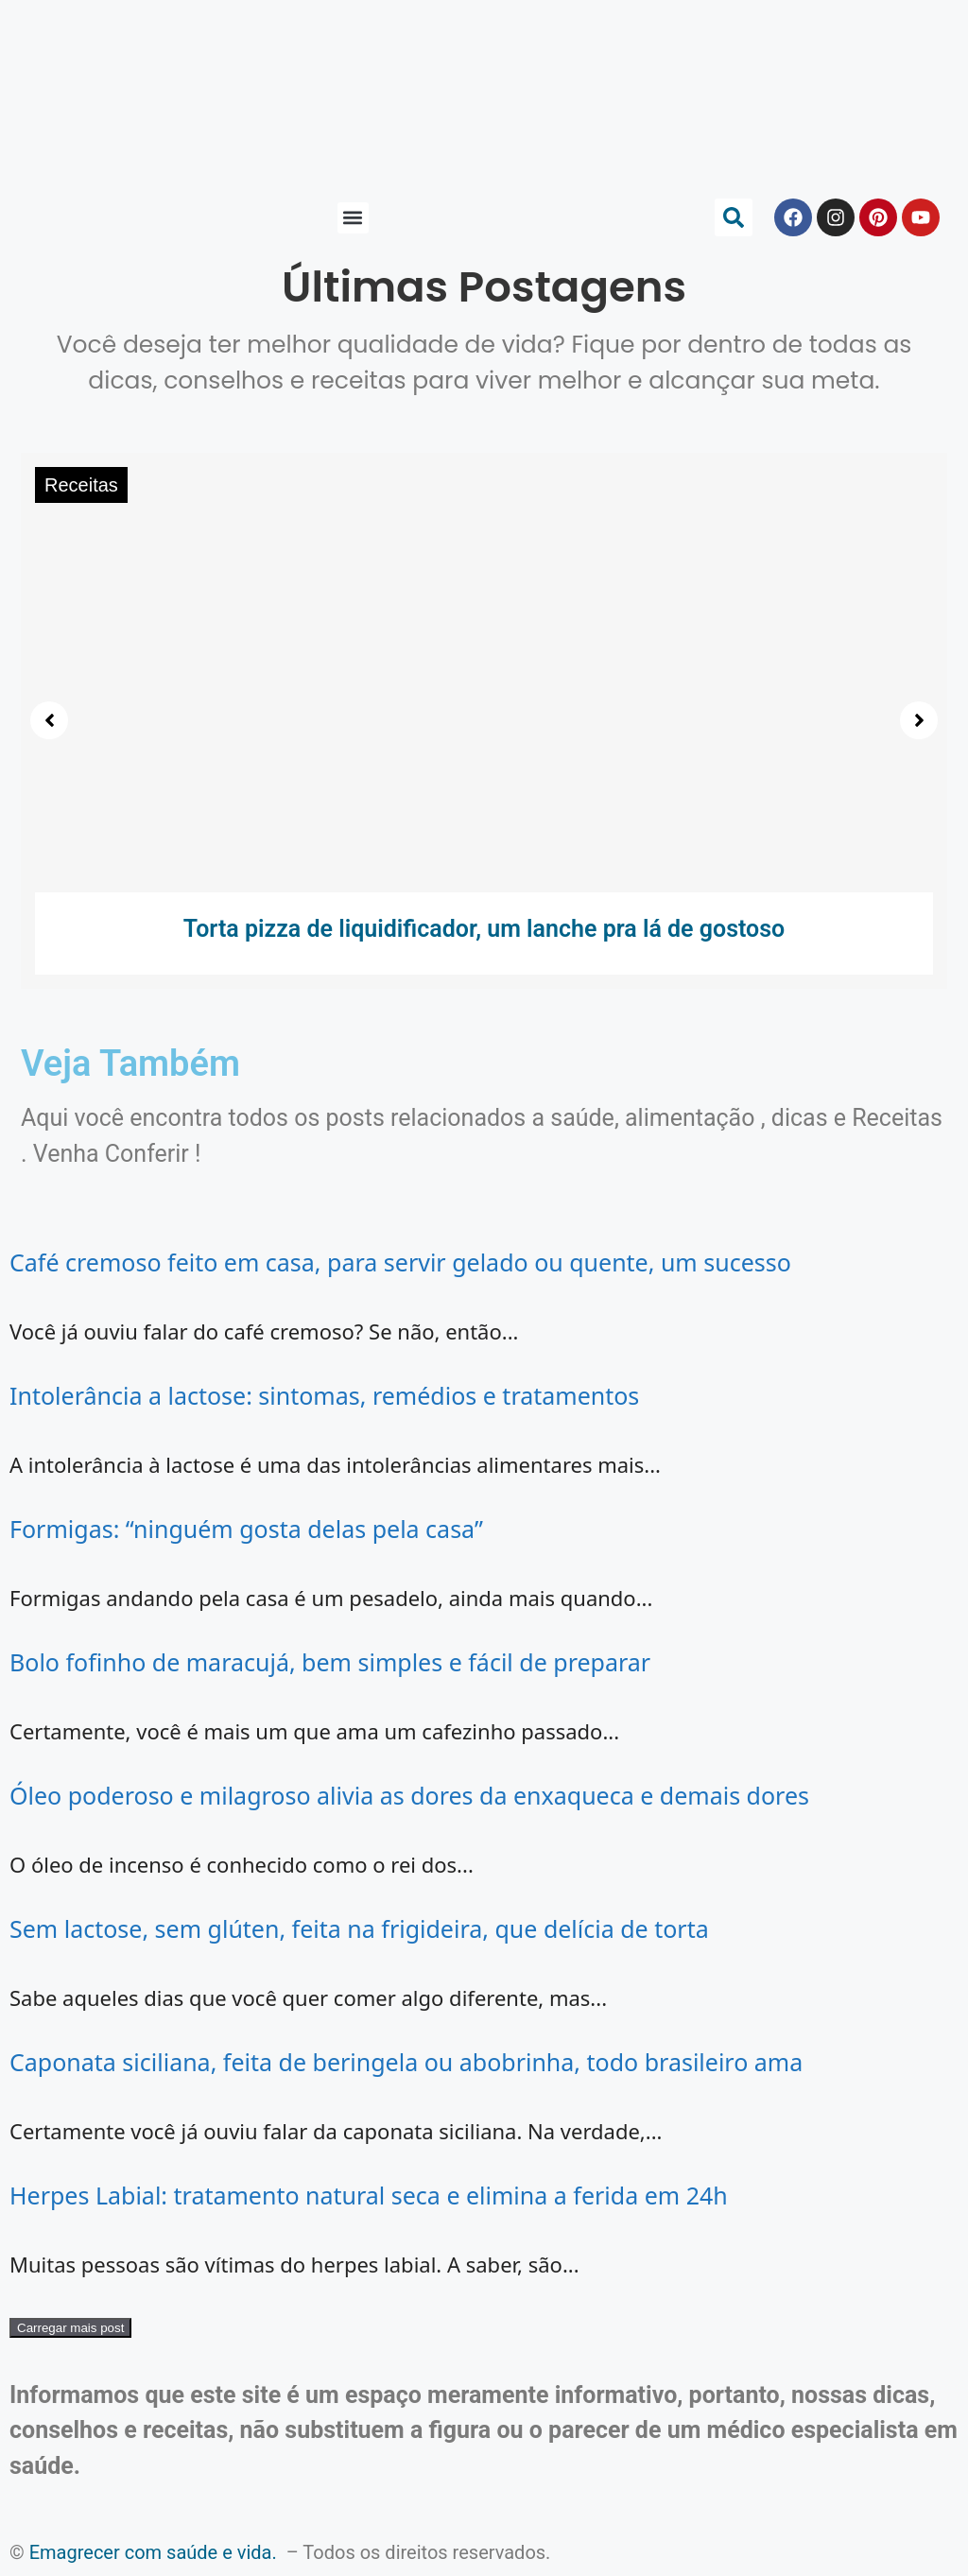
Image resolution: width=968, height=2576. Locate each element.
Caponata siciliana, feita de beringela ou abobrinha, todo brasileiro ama (406, 2062)
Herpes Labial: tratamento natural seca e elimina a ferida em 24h (368, 2195)
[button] (353, 217)
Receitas (81, 485)
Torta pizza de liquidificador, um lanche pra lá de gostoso (484, 928)
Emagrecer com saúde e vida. (153, 2552)
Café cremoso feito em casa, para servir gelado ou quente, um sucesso (400, 1262)
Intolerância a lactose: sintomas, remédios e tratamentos (324, 1395)
